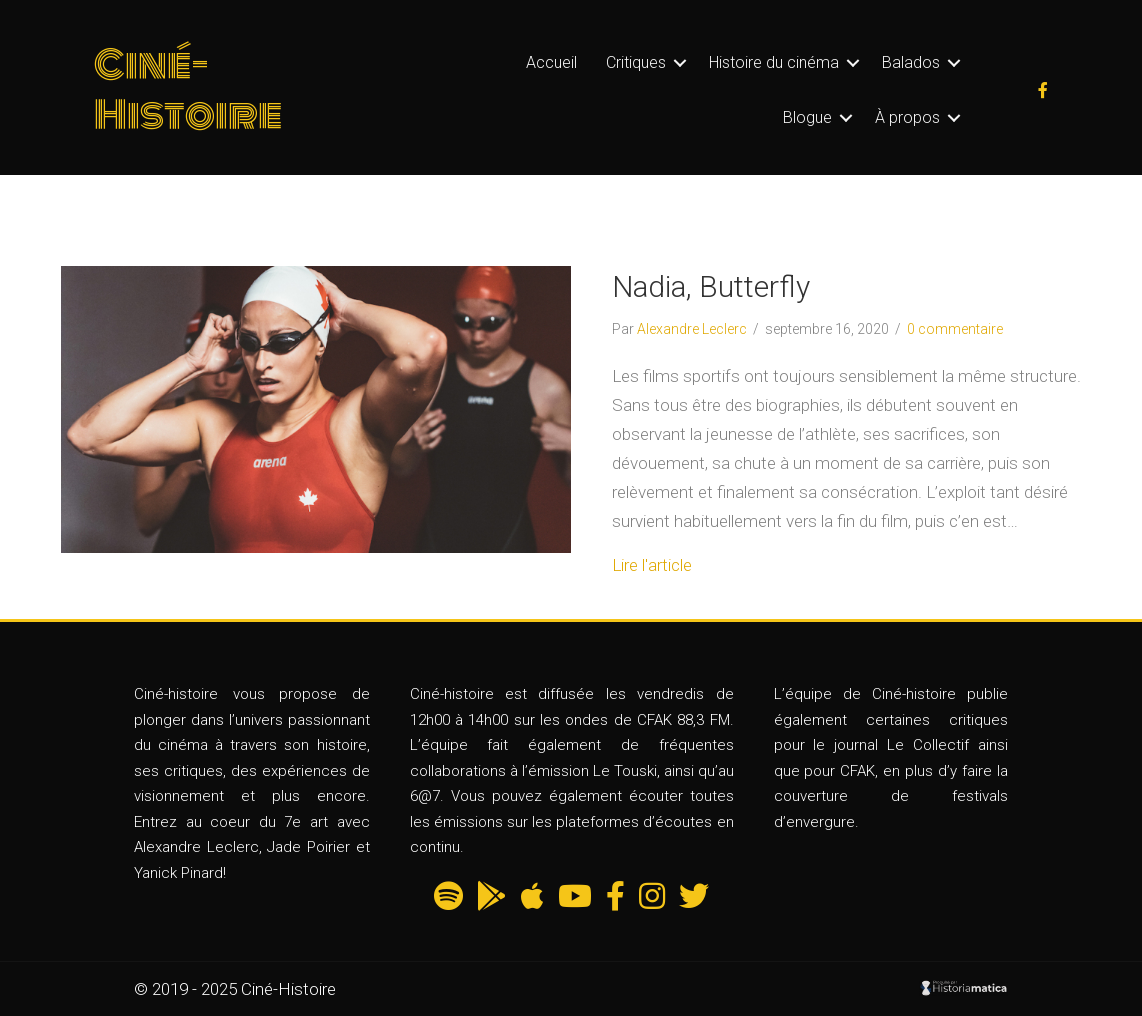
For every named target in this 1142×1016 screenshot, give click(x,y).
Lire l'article (652, 565)
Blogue (807, 117)
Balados (911, 62)
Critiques (636, 62)
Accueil (551, 62)
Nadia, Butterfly (711, 286)
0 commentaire (955, 329)
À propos (907, 117)
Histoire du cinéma (774, 62)
